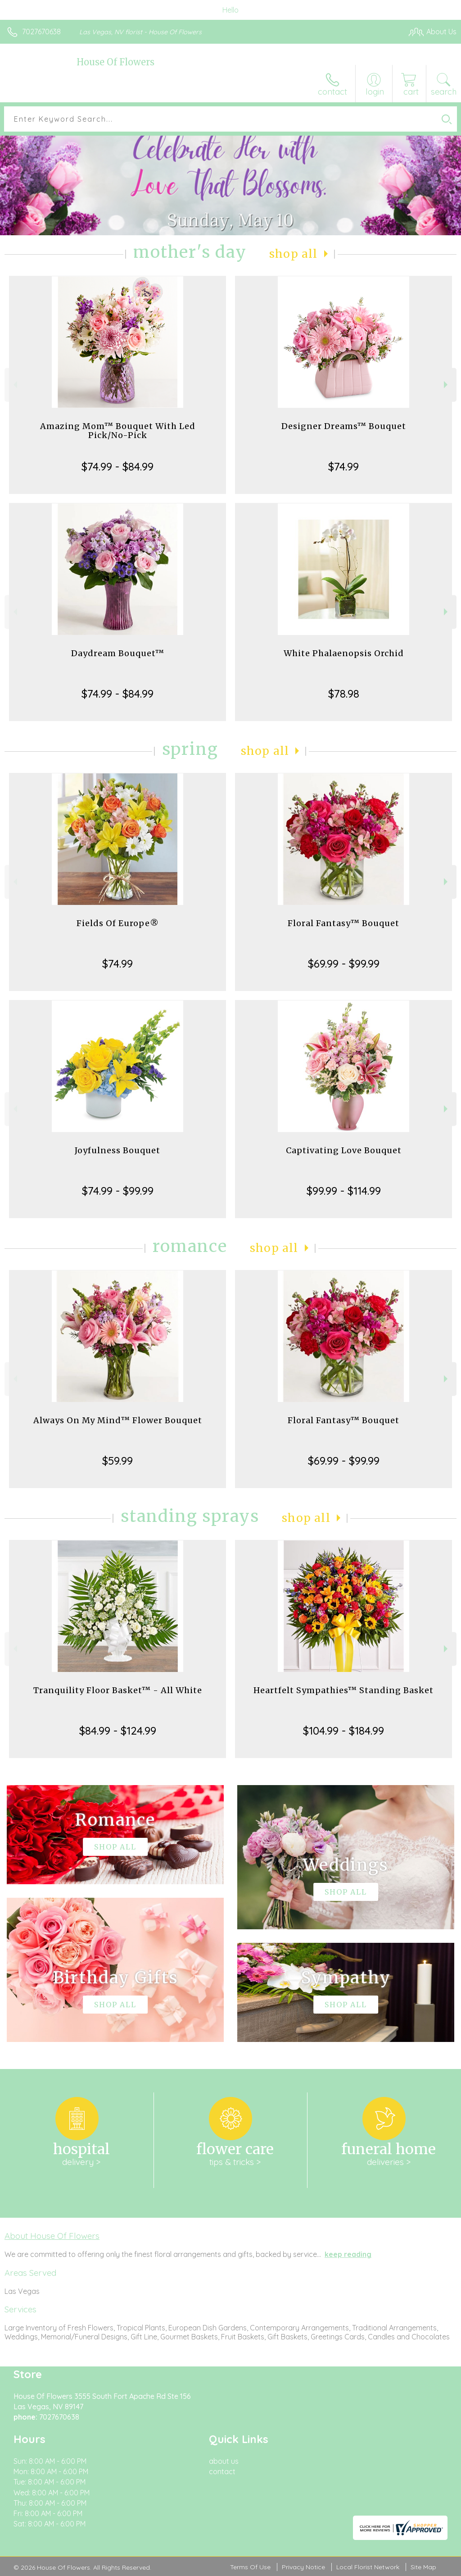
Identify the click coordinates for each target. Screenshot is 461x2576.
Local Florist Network (367, 2567)
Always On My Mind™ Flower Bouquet (117, 1420)
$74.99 (343, 466)
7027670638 (41, 31)
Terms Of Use (250, 2567)
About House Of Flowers (52, 2235)
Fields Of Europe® (118, 923)
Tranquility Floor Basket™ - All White (117, 1690)
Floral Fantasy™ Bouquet (343, 923)
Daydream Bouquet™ (117, 653)
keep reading (348, 2254)
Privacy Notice (303, 2567)
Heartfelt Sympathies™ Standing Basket (343, 1690)
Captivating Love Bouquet (344, 1150)
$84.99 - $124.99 (117, 1730)
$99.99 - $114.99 (344, 1190)
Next (446, 385)
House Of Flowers (115, 62)
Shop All (293, 254)
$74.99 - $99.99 (118, 1190)
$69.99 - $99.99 (344, 963)
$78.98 (343, 693)
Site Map (423, 2567)
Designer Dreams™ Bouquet (343, 426)
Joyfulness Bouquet (117, 1150)
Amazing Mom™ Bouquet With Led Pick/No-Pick (117, 430)
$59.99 (117, 1460)
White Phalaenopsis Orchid (344, 653)
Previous (14, 385)
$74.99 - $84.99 (117, 466)
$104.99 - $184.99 (343, 1730)
